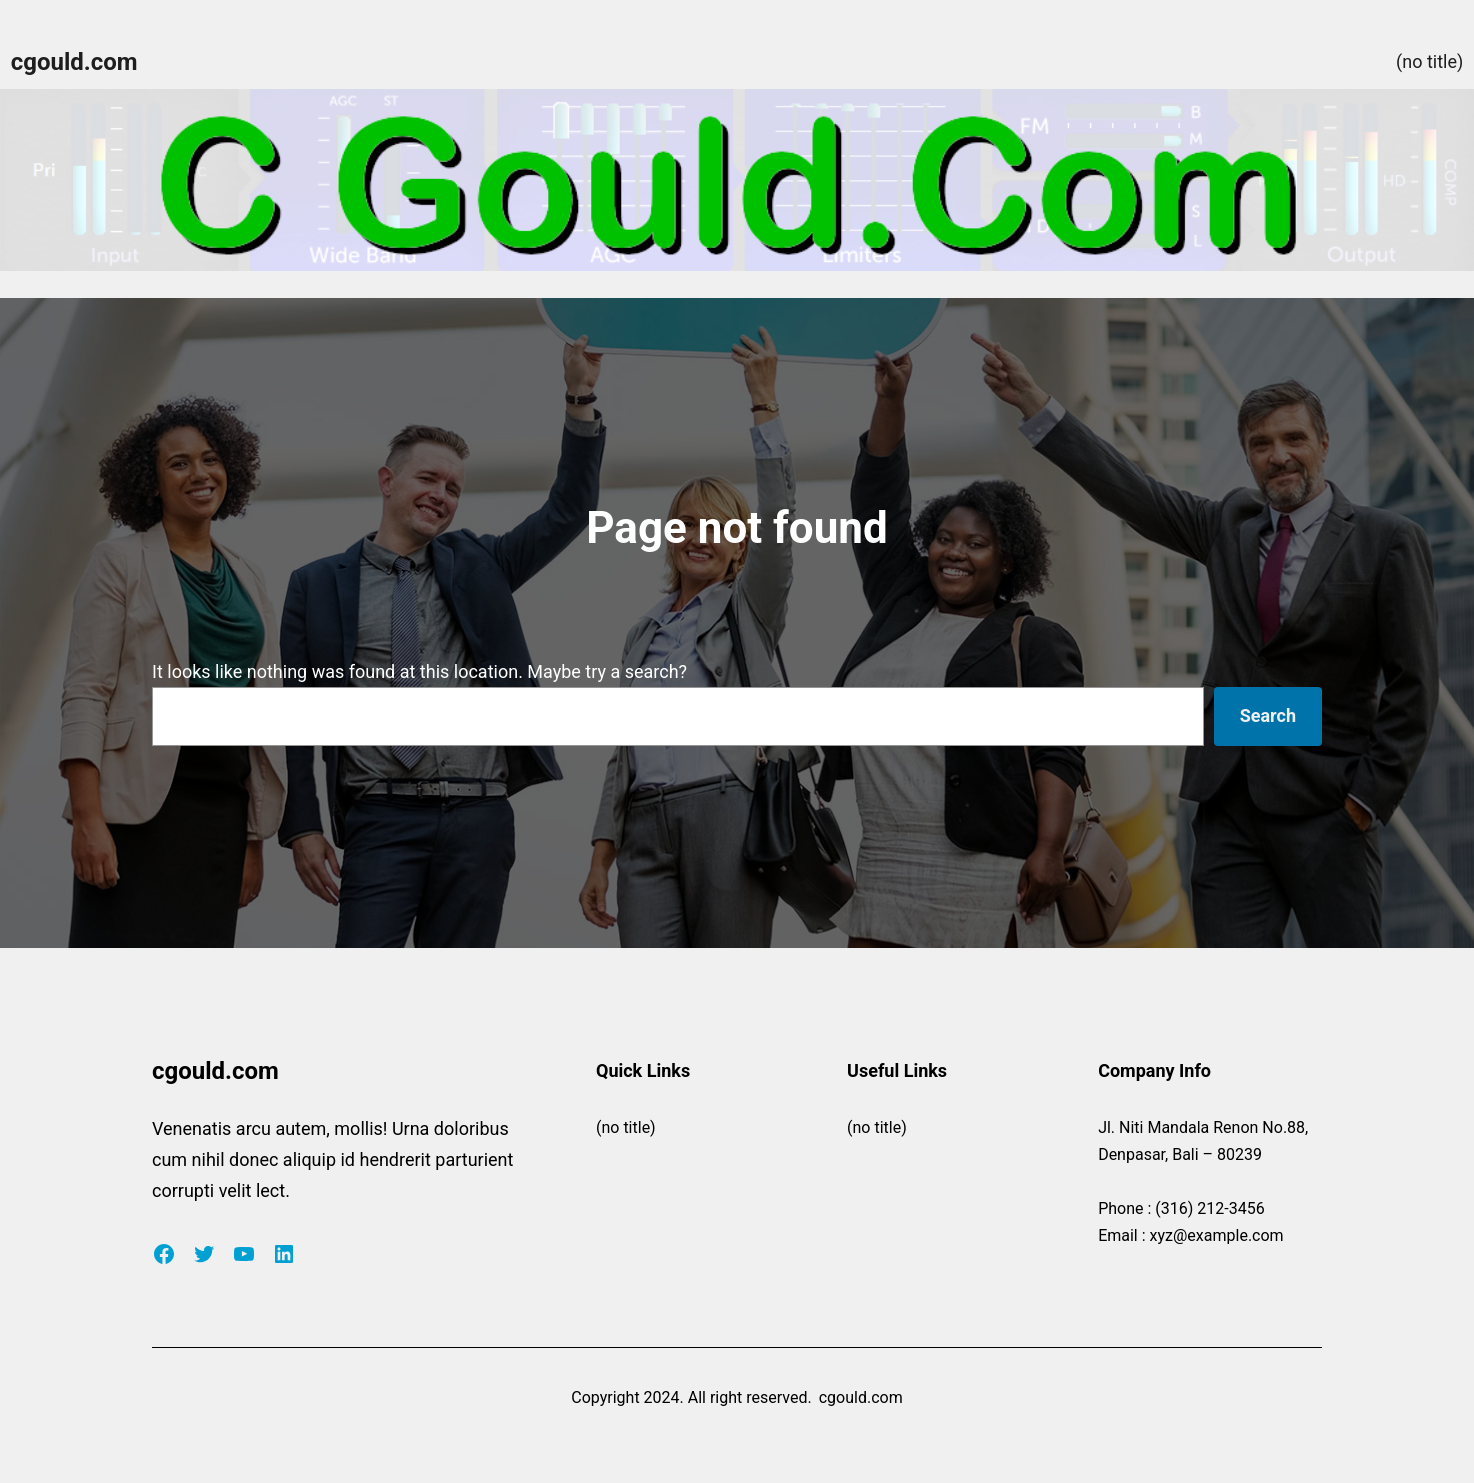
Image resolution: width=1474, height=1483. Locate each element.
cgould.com (74, 62)
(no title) (1429, 61)
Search (1268, 715)
